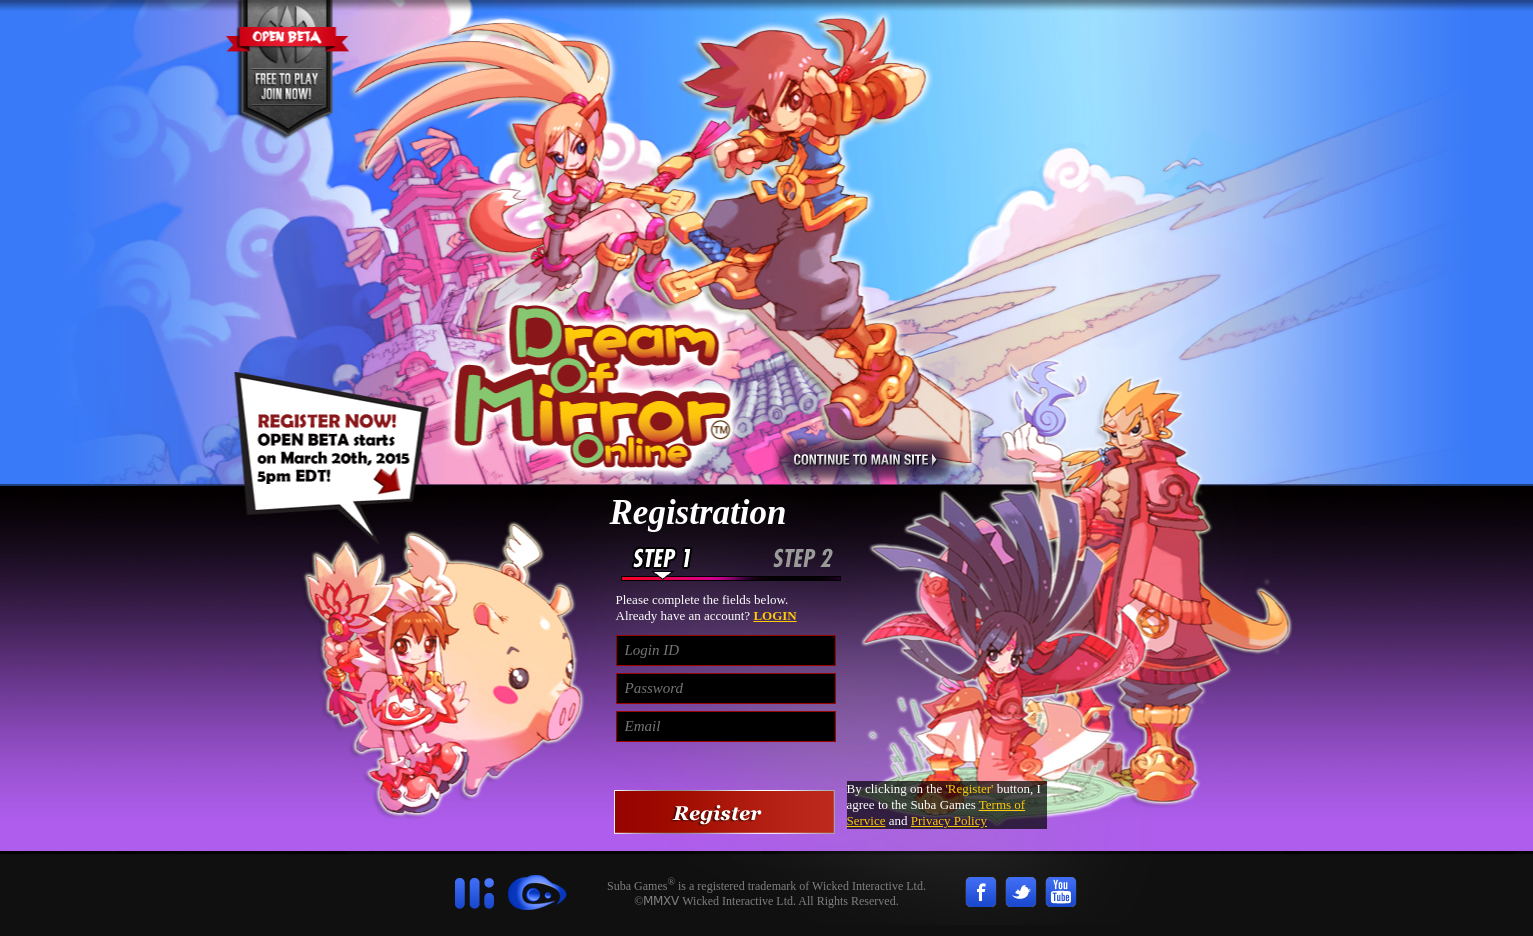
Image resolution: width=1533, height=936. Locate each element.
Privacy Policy (949, 820)
